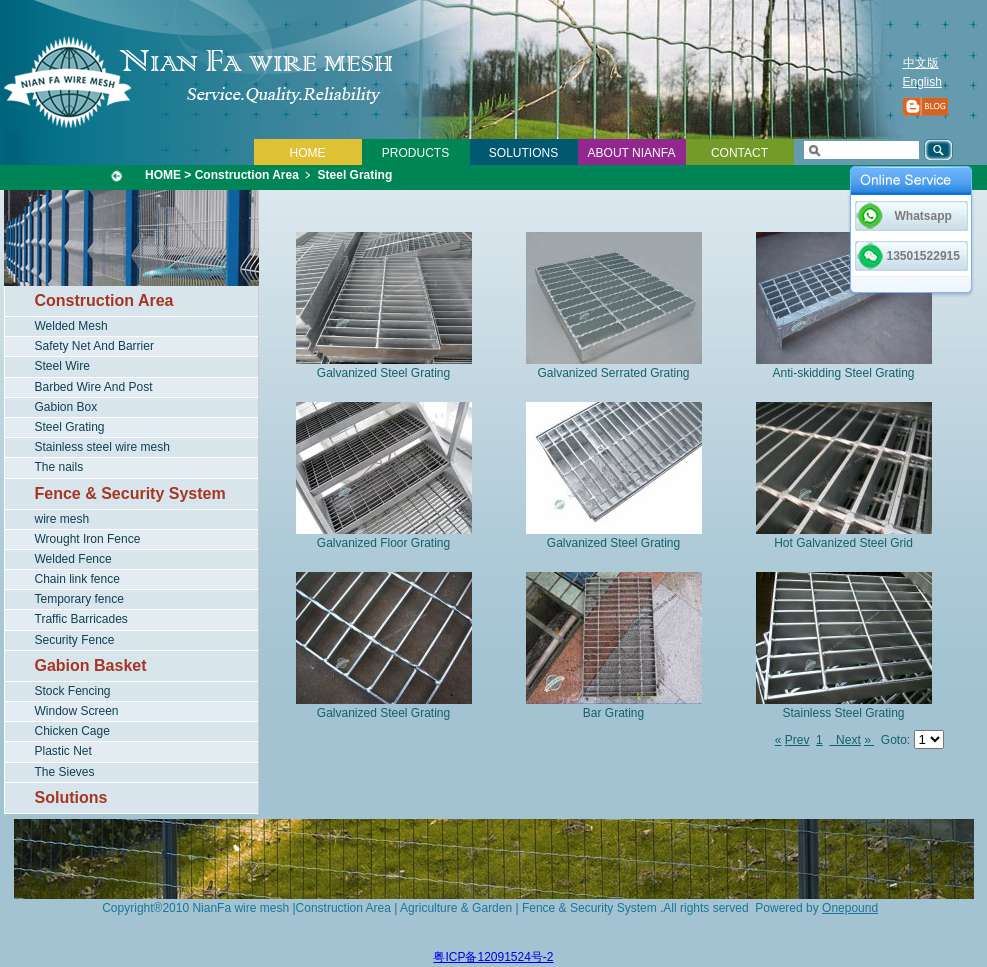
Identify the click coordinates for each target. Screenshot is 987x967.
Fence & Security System (130, 493)
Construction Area (247, 175)
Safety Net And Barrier (94, 346)
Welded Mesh (71, 326)
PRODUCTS (415, 153)
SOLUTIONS (523, 153)
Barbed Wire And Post (94, 387)
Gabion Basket (91, 665)
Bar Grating (613, 713)
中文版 (921, 63)
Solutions (71, 797)
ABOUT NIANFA (632, 153)
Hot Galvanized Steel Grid (843, 543)
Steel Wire (62, 366)
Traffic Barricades (81, 619)
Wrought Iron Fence (88, 539)
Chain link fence (77, 579)
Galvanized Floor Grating (383, 543)
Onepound (850, 908)
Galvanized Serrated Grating (613, 373)
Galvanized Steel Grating (383, 373)
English (922, 82)
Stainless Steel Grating (843, 713)
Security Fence (75, 640)
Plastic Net (63, 751)
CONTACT (739, 153)
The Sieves (65, 772)
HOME (308, 153)
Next (844, 740)
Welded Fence (73, 559)
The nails (59, 467)
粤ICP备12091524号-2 (493, 957)
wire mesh (62, 519)
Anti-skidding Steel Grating (843, 373)
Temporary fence (79, 599)
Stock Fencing (73, 691)
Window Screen (77, 711)
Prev (797, 740)
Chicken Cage (72, 731)
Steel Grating (355, 175)
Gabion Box (66, 407)
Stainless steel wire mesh (102, 447)
